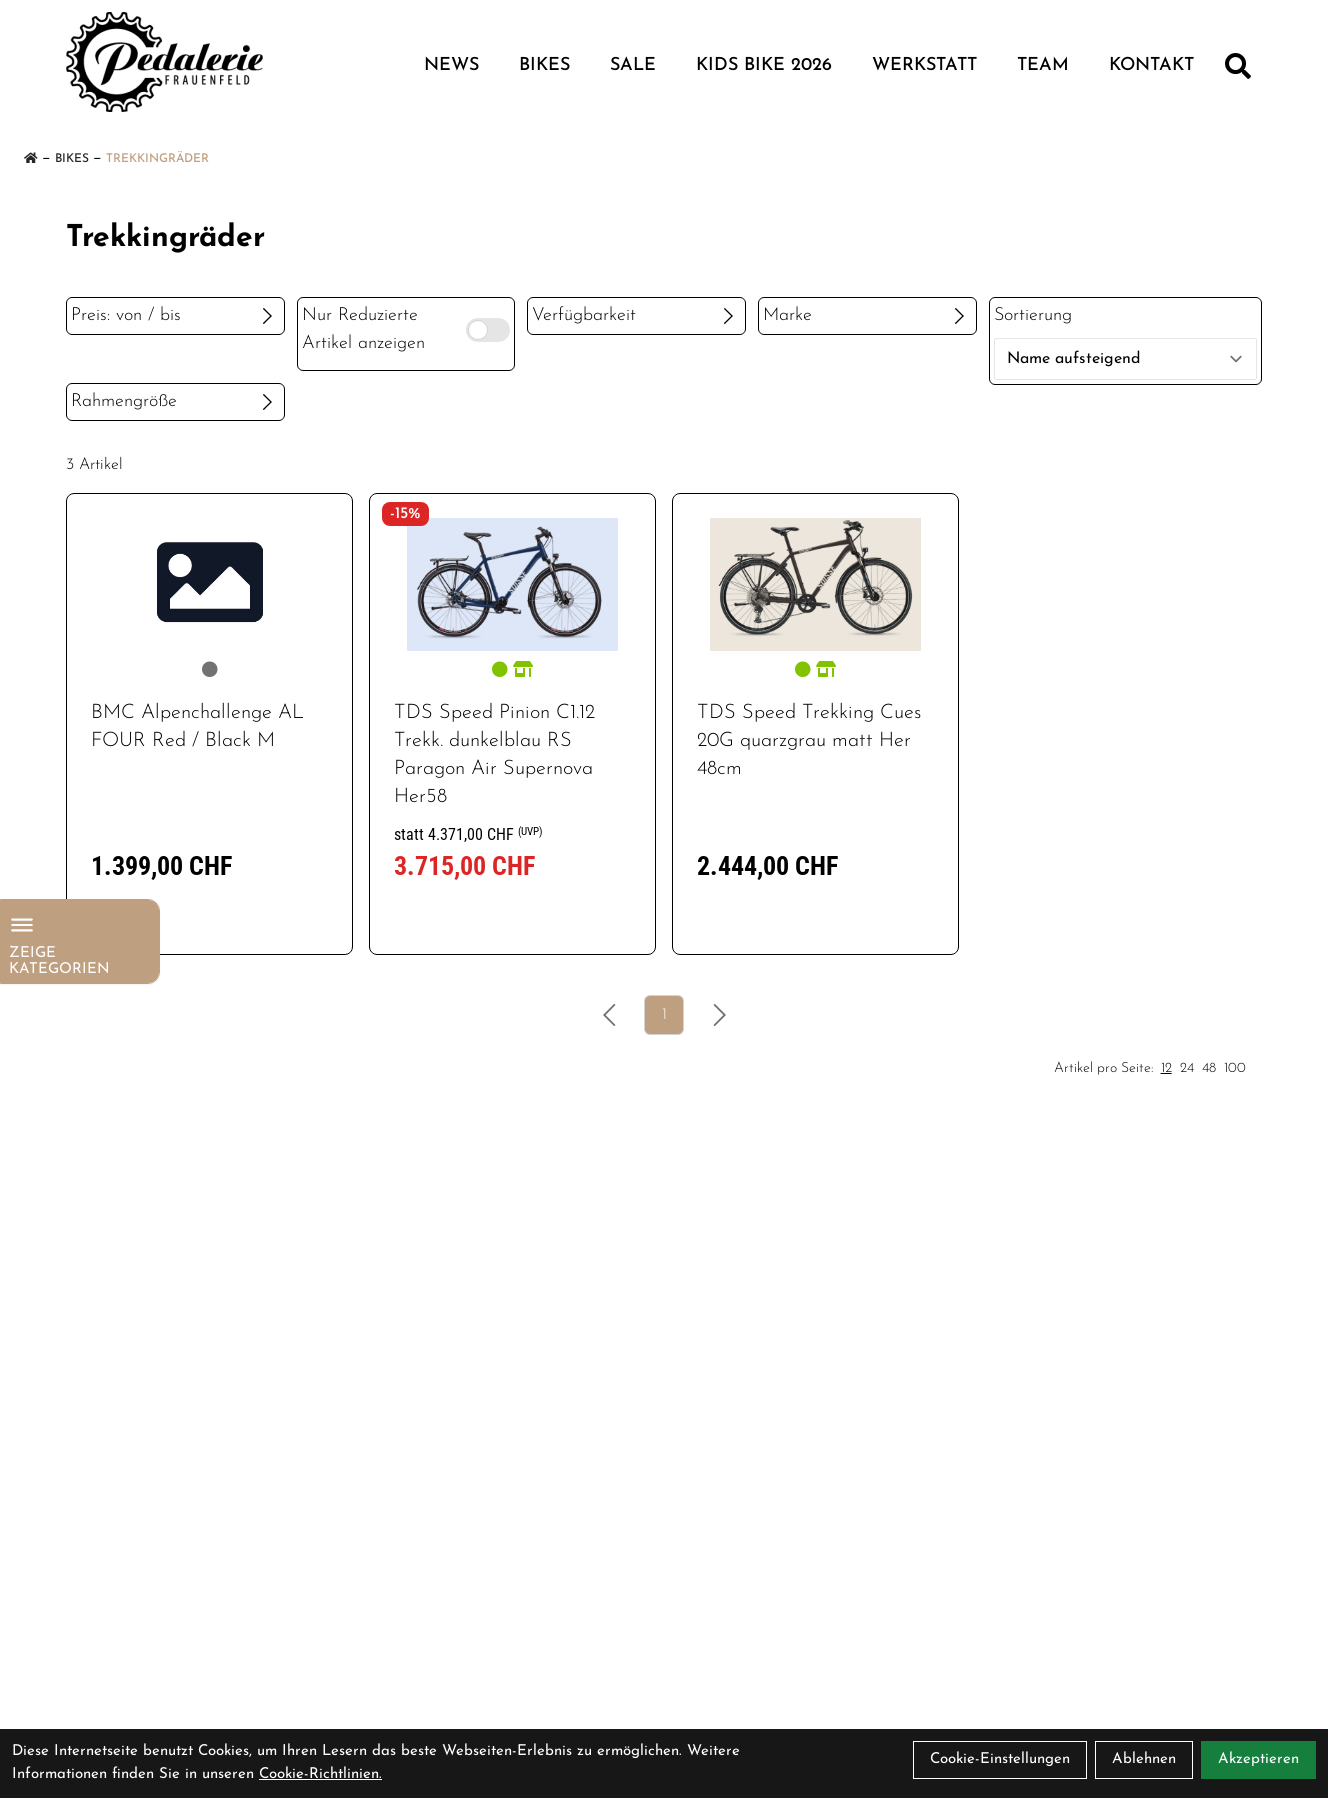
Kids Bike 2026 (764, 65)
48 (1209, 1068)
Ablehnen (1144, 1759)
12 (1166, 1068)
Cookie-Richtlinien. (320, 1774)
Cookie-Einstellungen (1000, 1759)
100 (1235, 1068)
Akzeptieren (1258, 1759)
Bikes (544, 65)
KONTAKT (1151, 65)
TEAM (1043, 65)
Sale (633, 65)
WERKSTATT (924, 65)
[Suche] (1238, 66)
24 (1187, 1068)
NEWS (451, 65)
